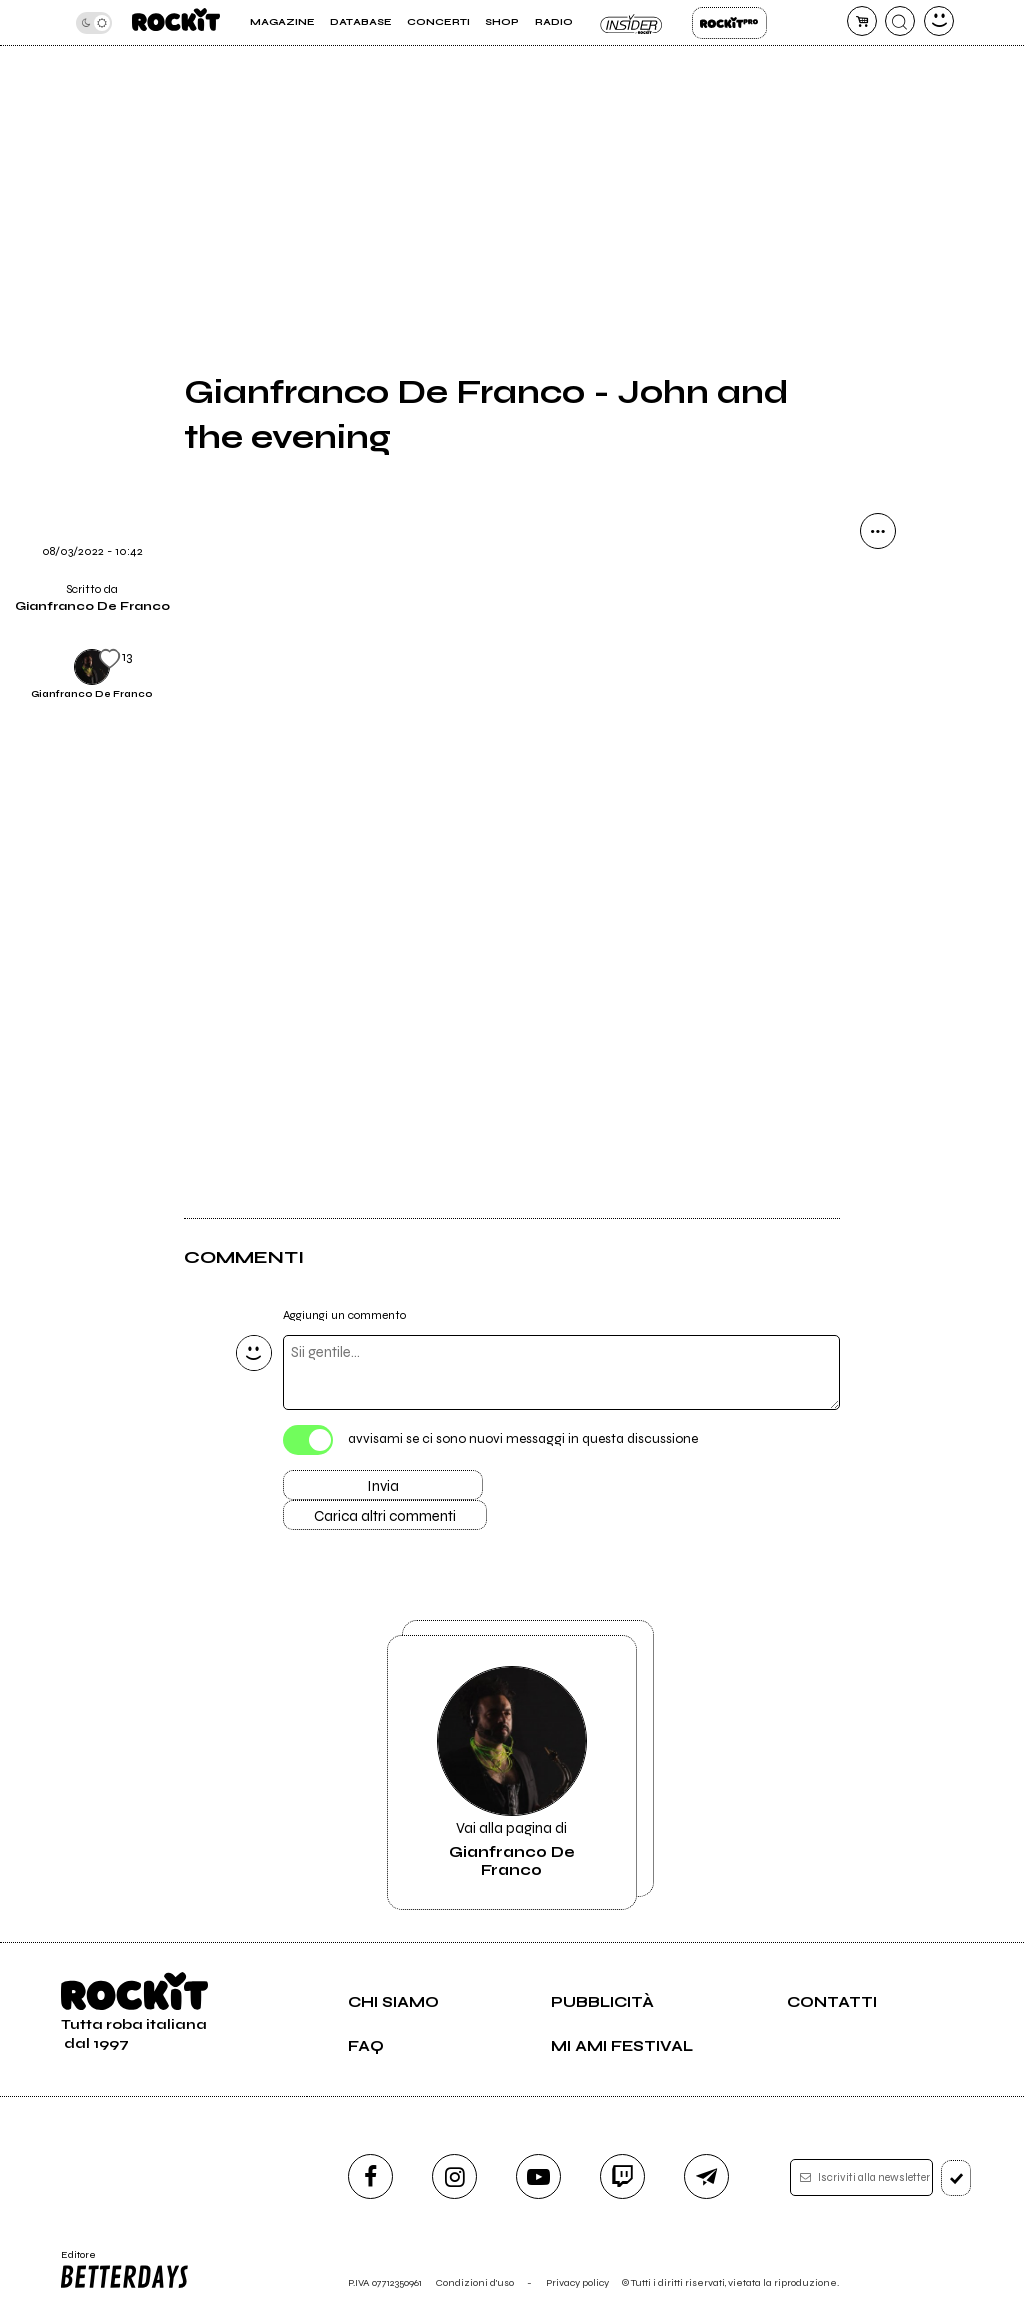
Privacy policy (577, 2282)
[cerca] (900, 21)
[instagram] (454, 2176)
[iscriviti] (956, 2178)
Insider (632, 23)
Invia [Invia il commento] (383, 1486)
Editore (126, 2270)
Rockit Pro (729, 23)
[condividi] (878, 531)
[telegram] (706, 2176)
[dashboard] (939, 21)
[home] (176, 22)
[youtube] (538, 2176)
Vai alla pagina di (512, 1772)
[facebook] (370, 2176)
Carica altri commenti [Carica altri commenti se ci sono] (385, 1516)
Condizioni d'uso (475, 2282)
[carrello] (862, 21)
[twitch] (622, 2176)
